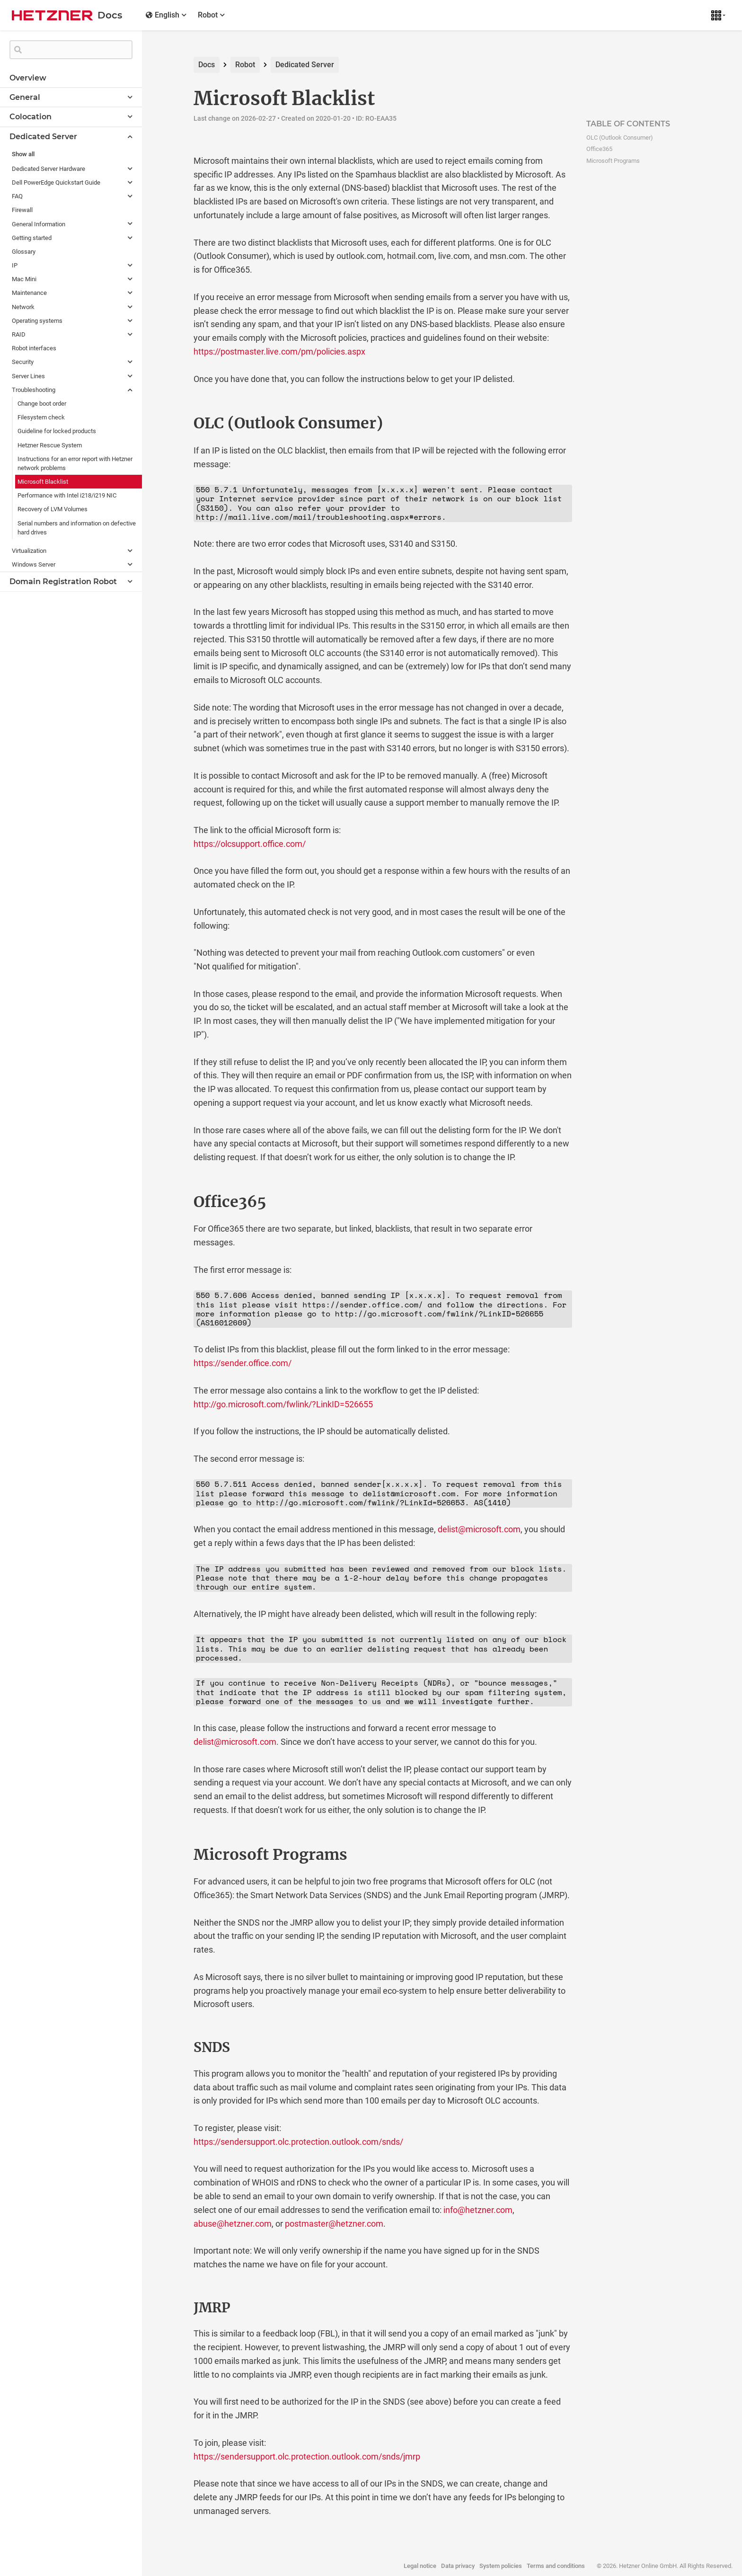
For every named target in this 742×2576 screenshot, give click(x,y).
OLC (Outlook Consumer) (619, 137)
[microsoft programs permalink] (173, 1855)
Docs (206, 64)
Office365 (599, 148)
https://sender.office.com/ (243, 1363)
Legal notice (420, 2565)
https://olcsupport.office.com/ (250, 844)
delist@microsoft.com (479, 1529)
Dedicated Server (304, 64)
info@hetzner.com (477, 2210)
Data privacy (458, 2565)
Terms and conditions (556, 2565)
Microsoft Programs (613, 160)
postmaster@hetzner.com (334, 2224)
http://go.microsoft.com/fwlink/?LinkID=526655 (283, 1404)
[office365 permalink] (173, 1202)
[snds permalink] (173, 2048)
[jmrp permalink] (173, 2308)
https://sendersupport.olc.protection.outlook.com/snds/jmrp (307, 2456)
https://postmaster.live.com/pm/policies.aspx (279, 351)
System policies (500, 2565)
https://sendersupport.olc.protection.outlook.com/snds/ (298, 2142)
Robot (245, 64)
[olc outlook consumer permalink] (173, 423)
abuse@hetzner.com (233, 2224)
